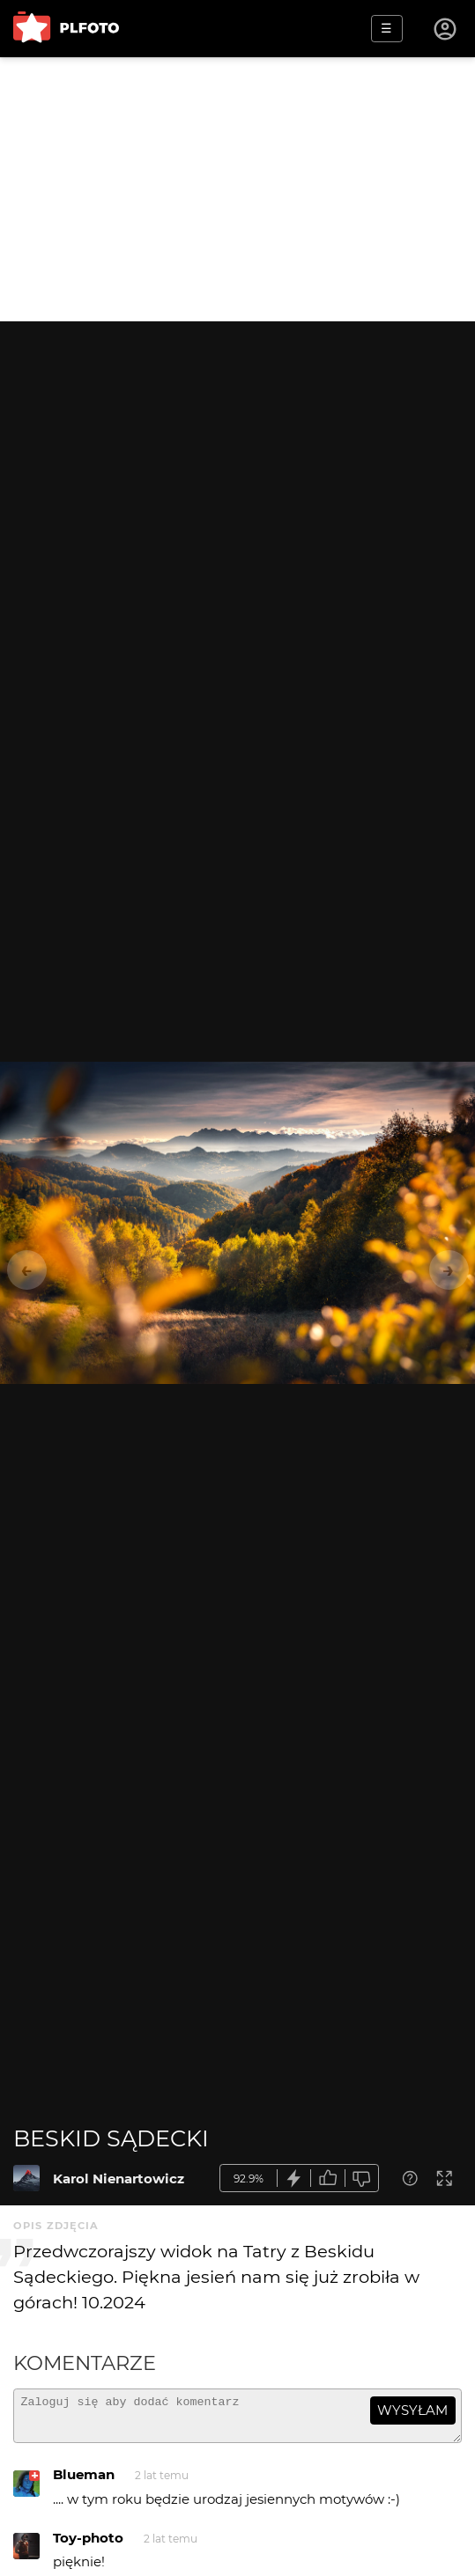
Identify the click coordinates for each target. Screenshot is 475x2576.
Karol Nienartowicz (118, 2178)
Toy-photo (88, 2545)
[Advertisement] (237, 189)
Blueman (84, 2482)
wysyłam (412, 2410)
